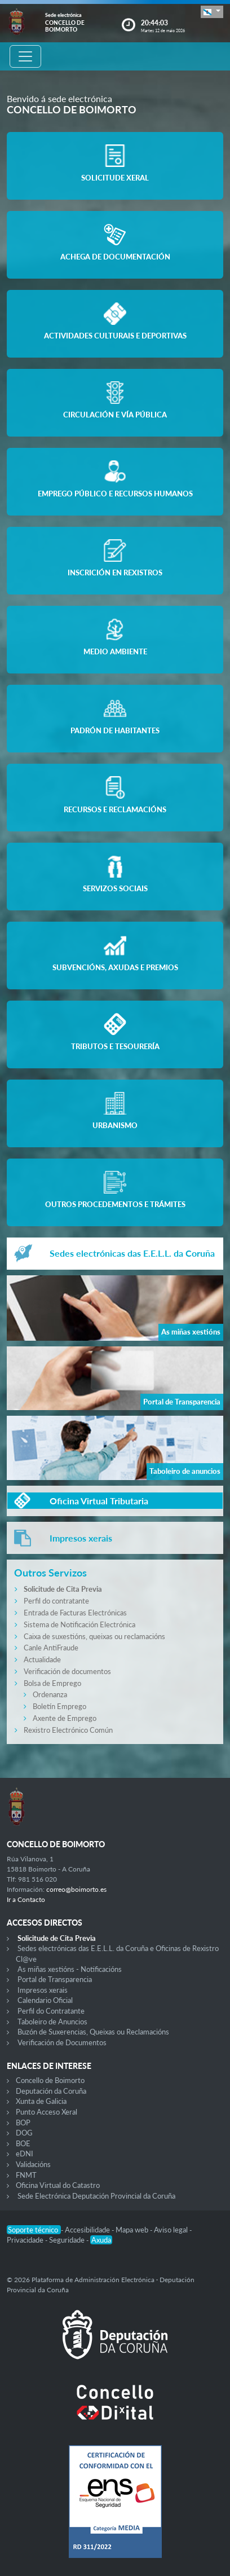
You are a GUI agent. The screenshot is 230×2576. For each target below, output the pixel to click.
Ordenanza (50, 1694)
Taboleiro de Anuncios (52, 2021)
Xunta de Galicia (41, 2101)
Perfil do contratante (56, 1600)
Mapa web (133, 2229)
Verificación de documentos (67, 1671)
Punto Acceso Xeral (46, 2111)
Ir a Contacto (26, 1899)
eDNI (24, 2153)
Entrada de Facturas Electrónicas (75, 1612)
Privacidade (26, 2239)
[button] (212, 11)
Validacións (33, 2164)
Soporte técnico (34, 2229)
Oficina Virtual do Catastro (58, 2185)
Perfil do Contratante (51, 2010)
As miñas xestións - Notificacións (69, 1969)
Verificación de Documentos (62, 2042)
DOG (24, 2132)
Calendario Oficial (45, 2000)
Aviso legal (171, 2229)
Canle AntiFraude (51, 1647)
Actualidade (42, 1659)
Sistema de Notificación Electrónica (79, 1624)
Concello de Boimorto (50, 2080)
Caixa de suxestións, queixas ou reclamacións (94, 1636)
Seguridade (67, 2239)
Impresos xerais (42, 1989)
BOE (23, 2143)
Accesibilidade (88, 2229)
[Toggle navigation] (25, 56)
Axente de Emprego (64, 1718)
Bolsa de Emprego (52, 1683)
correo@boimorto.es (76, 1889)
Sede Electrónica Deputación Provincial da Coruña (96, 2195)
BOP (23, 2122)
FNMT (26, 2174)
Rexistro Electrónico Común (68, 1729)
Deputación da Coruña (51, 2090)
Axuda (101, 2239)
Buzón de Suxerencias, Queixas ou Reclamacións (93, 2031)
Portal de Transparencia (54, 1979)
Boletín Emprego (59, 1706)
